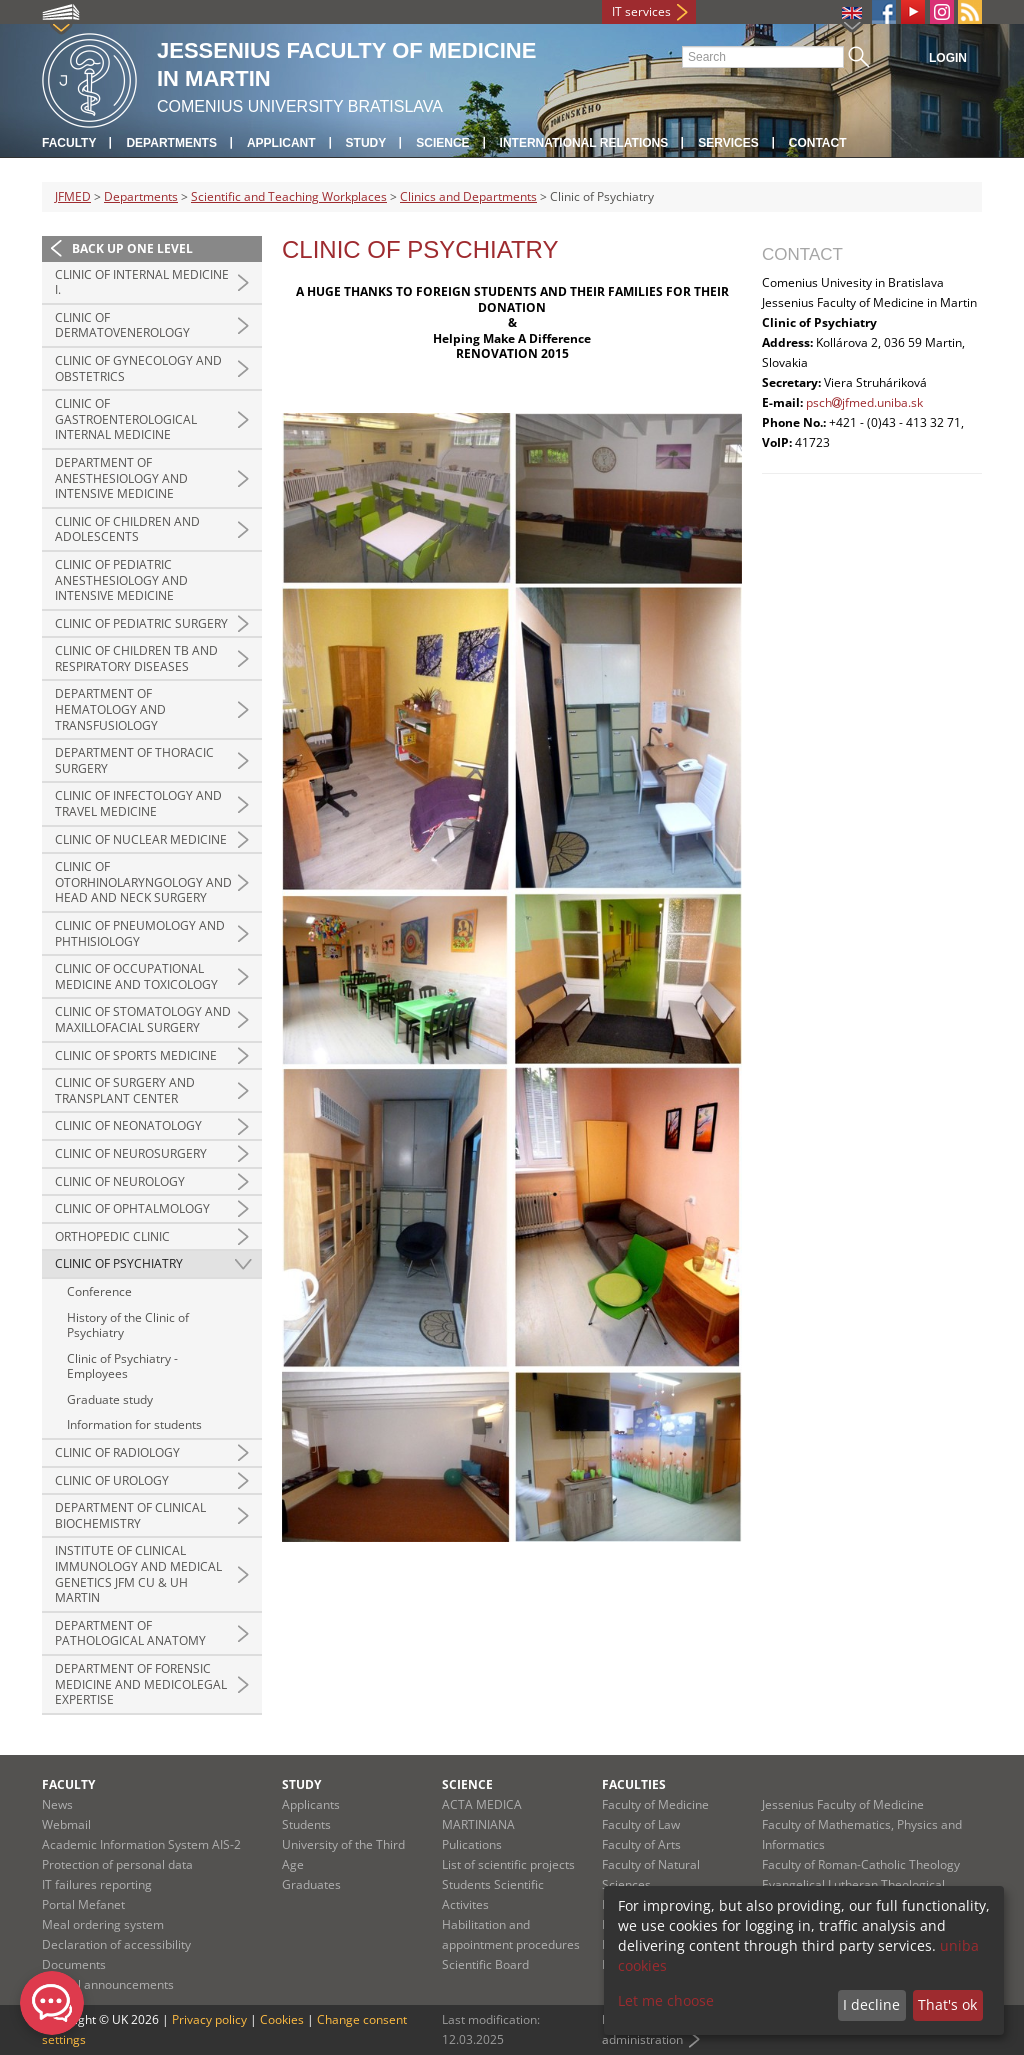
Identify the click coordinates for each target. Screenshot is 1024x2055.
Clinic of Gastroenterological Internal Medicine (126, 419)
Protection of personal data (117, 1864)
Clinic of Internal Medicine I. (142, 282)
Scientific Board (485, 1964)
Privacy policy (209, 2019)
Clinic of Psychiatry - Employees (122, 1366)
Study (366, 143)
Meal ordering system (103, 1924)
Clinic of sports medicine (136, 1055)
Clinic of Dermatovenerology (122, 325)
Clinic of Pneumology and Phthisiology (140, 933)
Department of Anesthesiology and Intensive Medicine (121, 478)
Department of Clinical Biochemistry (130, 1515)
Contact (818, 143)
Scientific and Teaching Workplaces (289, 196)
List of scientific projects (508, 1864)
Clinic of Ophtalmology (132, 1208)
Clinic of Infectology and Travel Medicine (138, 803)
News (57, 1804)
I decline (871, 2004)
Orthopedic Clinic (112, 1236)
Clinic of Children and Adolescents (127, 529)
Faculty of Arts (641, 1844)
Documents (74, 1964)
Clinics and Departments (468, 196)
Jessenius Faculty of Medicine (843, 1804)
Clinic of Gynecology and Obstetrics (138, 368)
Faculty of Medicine (655, 1804)
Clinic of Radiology (117, 1452)
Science (442, 143)
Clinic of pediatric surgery (141, 623)
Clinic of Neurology (120, 1181)
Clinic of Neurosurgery (131, 1153)
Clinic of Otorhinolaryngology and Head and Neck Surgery (143, 882)
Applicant (281, 143)
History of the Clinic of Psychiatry (128, 1325)
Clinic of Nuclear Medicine (141, 839)
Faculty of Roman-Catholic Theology (861, 1864)
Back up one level (132, 248)
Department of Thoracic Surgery (134, 760)
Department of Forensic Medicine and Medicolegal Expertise (141, 1684)
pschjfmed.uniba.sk (864, 402)
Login (948, 58)
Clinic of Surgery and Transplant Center (125, 1090)
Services (728, 143)
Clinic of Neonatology (128, 1125)
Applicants (311, 1804)
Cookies (282, 2019)
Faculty (69, 143)
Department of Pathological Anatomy (130, 1633)
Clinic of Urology (112, 1480)
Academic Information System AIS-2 (141, 1844)
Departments (171, 143)
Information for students (134, 1424)
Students (306, 1824)
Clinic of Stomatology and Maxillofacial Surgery (143, 1019)
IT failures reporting (97, 1884)
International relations (584, 143)
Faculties (634, 1784)
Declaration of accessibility (116, 1944)
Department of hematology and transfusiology (110, 709)
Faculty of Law (641, 1824)
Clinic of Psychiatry (119, 1263)
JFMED (73, 196)
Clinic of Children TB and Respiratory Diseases (136, 658)
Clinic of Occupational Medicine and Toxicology (136, 976)
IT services (641, 11)
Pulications (472, 1844)
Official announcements (108, 1984)
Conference (99, 1291)
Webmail (66, 1824)
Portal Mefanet (83, 1904)
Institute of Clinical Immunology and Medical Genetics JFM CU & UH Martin (138, 1574)
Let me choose (666, 2000)
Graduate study (110, 1399)
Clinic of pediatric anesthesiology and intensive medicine (121, 580)
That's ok (947, 2004)
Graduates (311, 1884)
